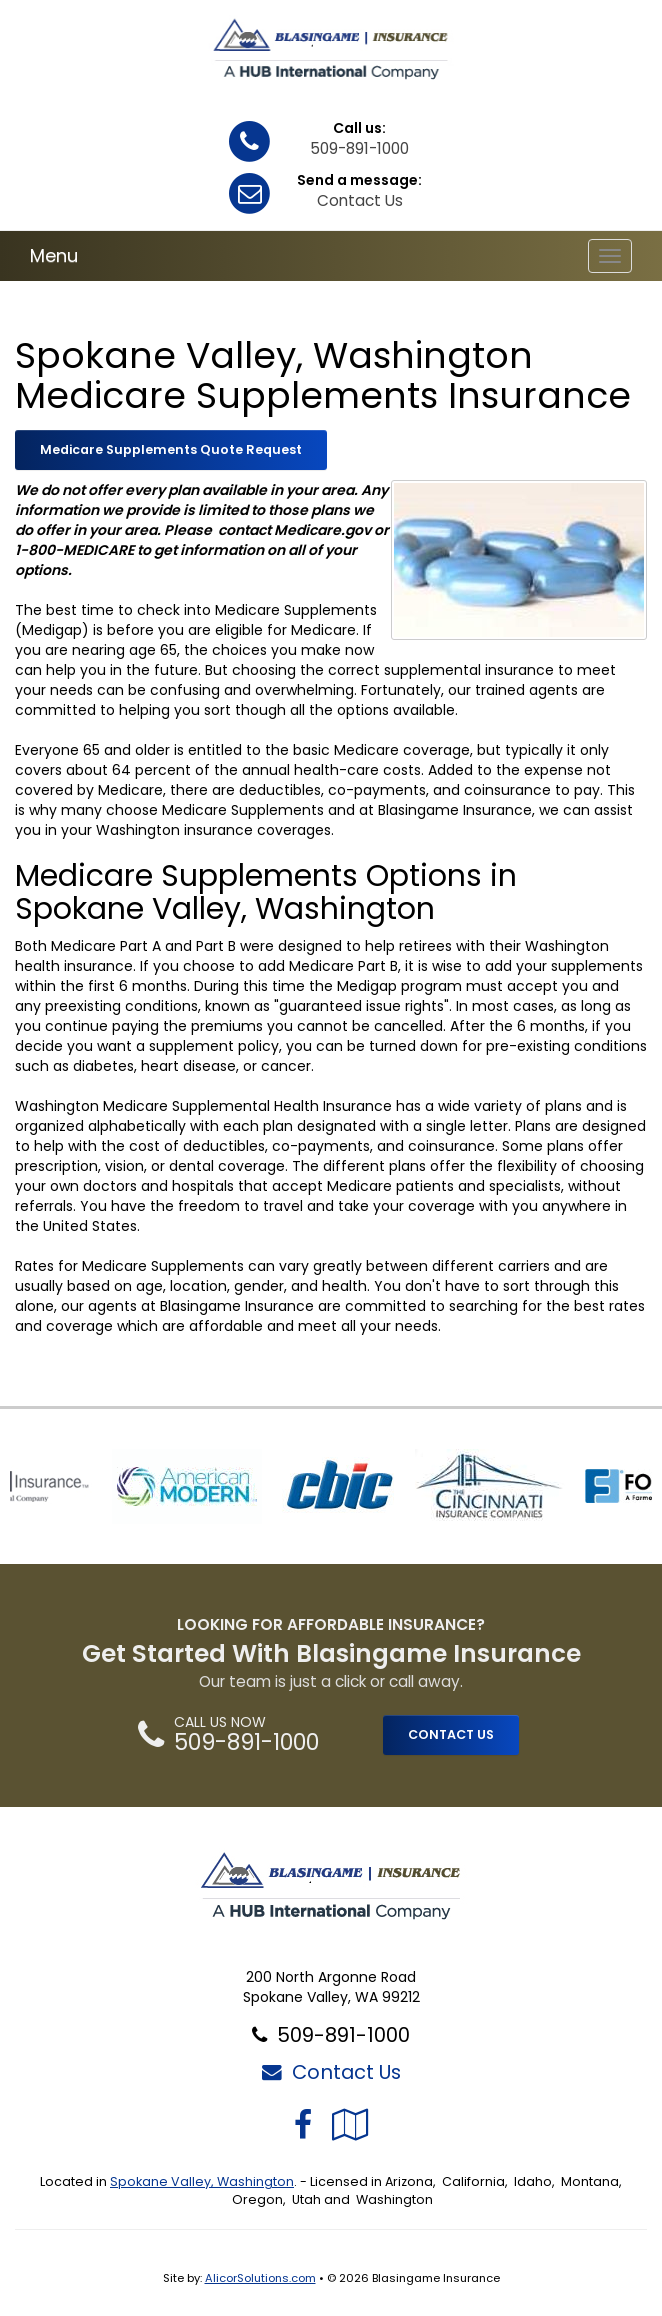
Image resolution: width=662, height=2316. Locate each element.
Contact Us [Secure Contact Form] (331, 2072)
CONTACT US (451, 1734)
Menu (54, 255)
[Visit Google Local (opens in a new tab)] (350, 2124)
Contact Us (360, 200)
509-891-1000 (359, 148)
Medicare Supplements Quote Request (171, 449)
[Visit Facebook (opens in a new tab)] (303, 2124)
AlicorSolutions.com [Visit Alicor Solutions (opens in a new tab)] (260, 2278)
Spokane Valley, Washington (202, 2181)
